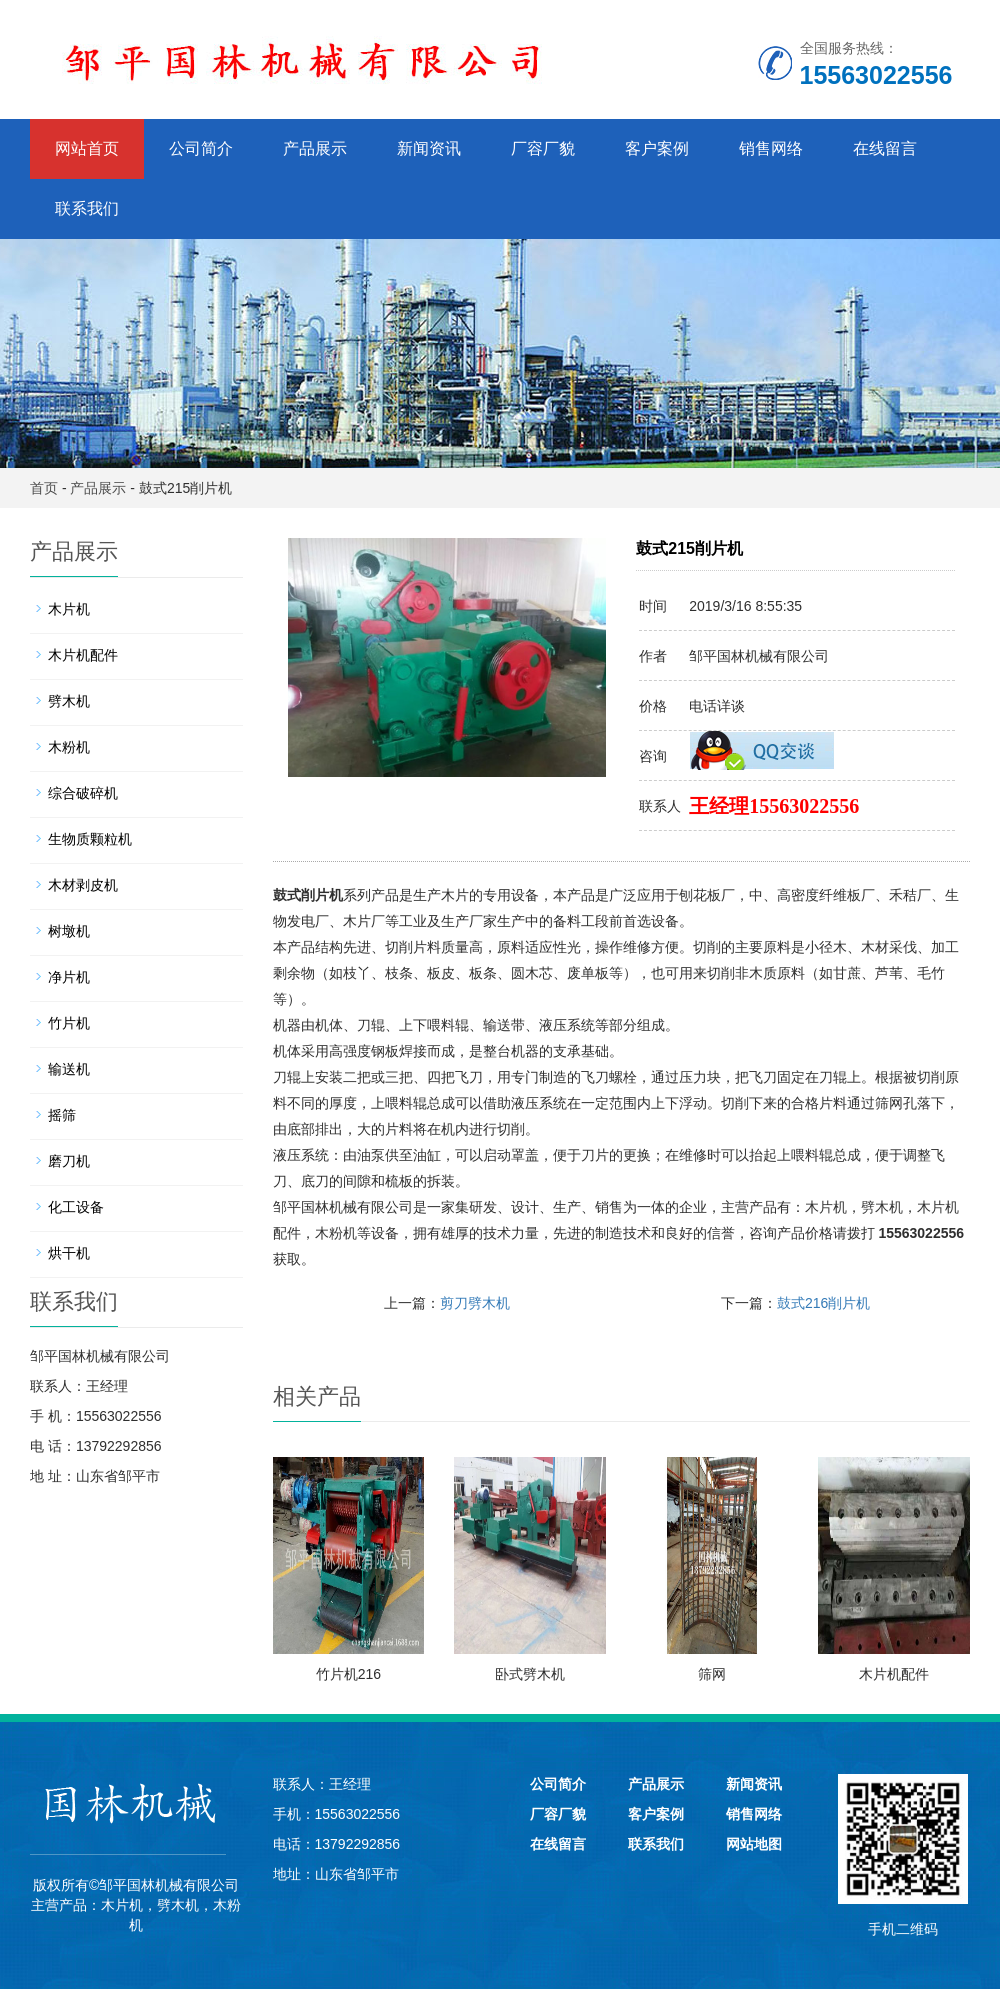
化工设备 (76, 1207)
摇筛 (62, 1115)
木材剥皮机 (83, 885)
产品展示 (315, 148)
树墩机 (69, 931)
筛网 (712, 1674)
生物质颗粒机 (90, 839)
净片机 (69, 977)
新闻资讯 (429, 148)
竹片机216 (348, 1674)
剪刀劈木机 (475, 1303)
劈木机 (882, 1207)
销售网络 (771, 148)
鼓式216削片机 (823, 1303)
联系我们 (87, 208)
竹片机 (69, 1023)
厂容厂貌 (543, 148)
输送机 (69, 1069)
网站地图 (754, 1844)
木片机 (826, 1207)
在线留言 (885, 148)
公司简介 (201, 148)
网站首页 (87, 148)
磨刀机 (69, 1161)
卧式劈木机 (530, 1674)
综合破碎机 (83, 793)
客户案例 (657, 148)
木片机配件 (894, 1674)
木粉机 (336, 1233)
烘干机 (69, 1253)
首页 (44, 488)
